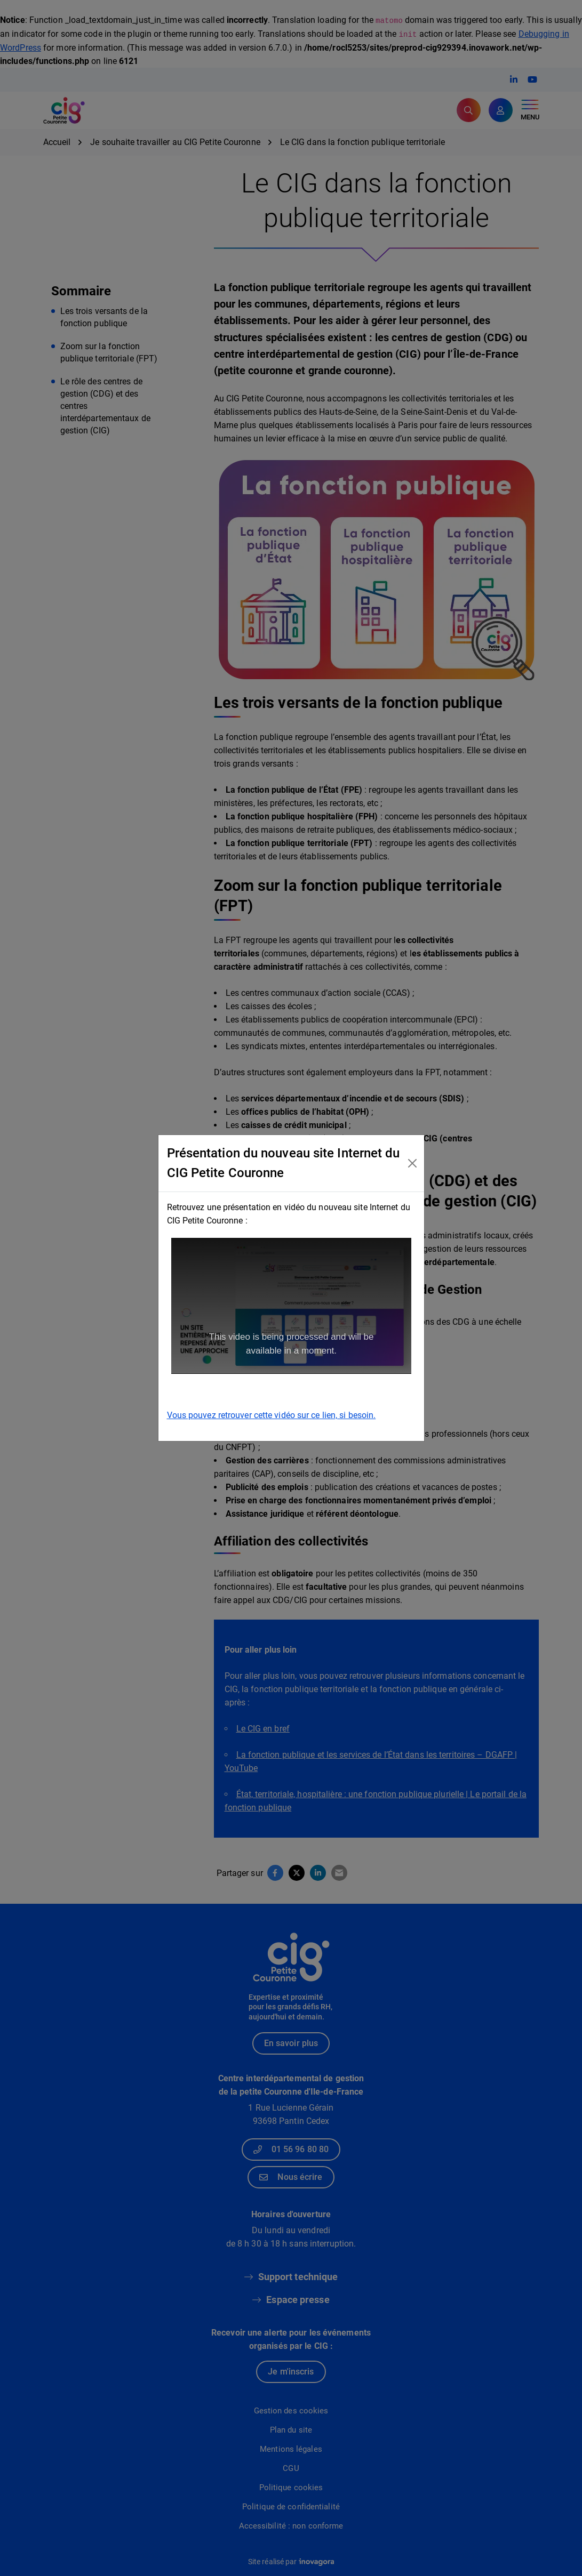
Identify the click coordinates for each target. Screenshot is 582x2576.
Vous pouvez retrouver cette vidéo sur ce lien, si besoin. (271, 1415)
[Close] (412, 1163)
